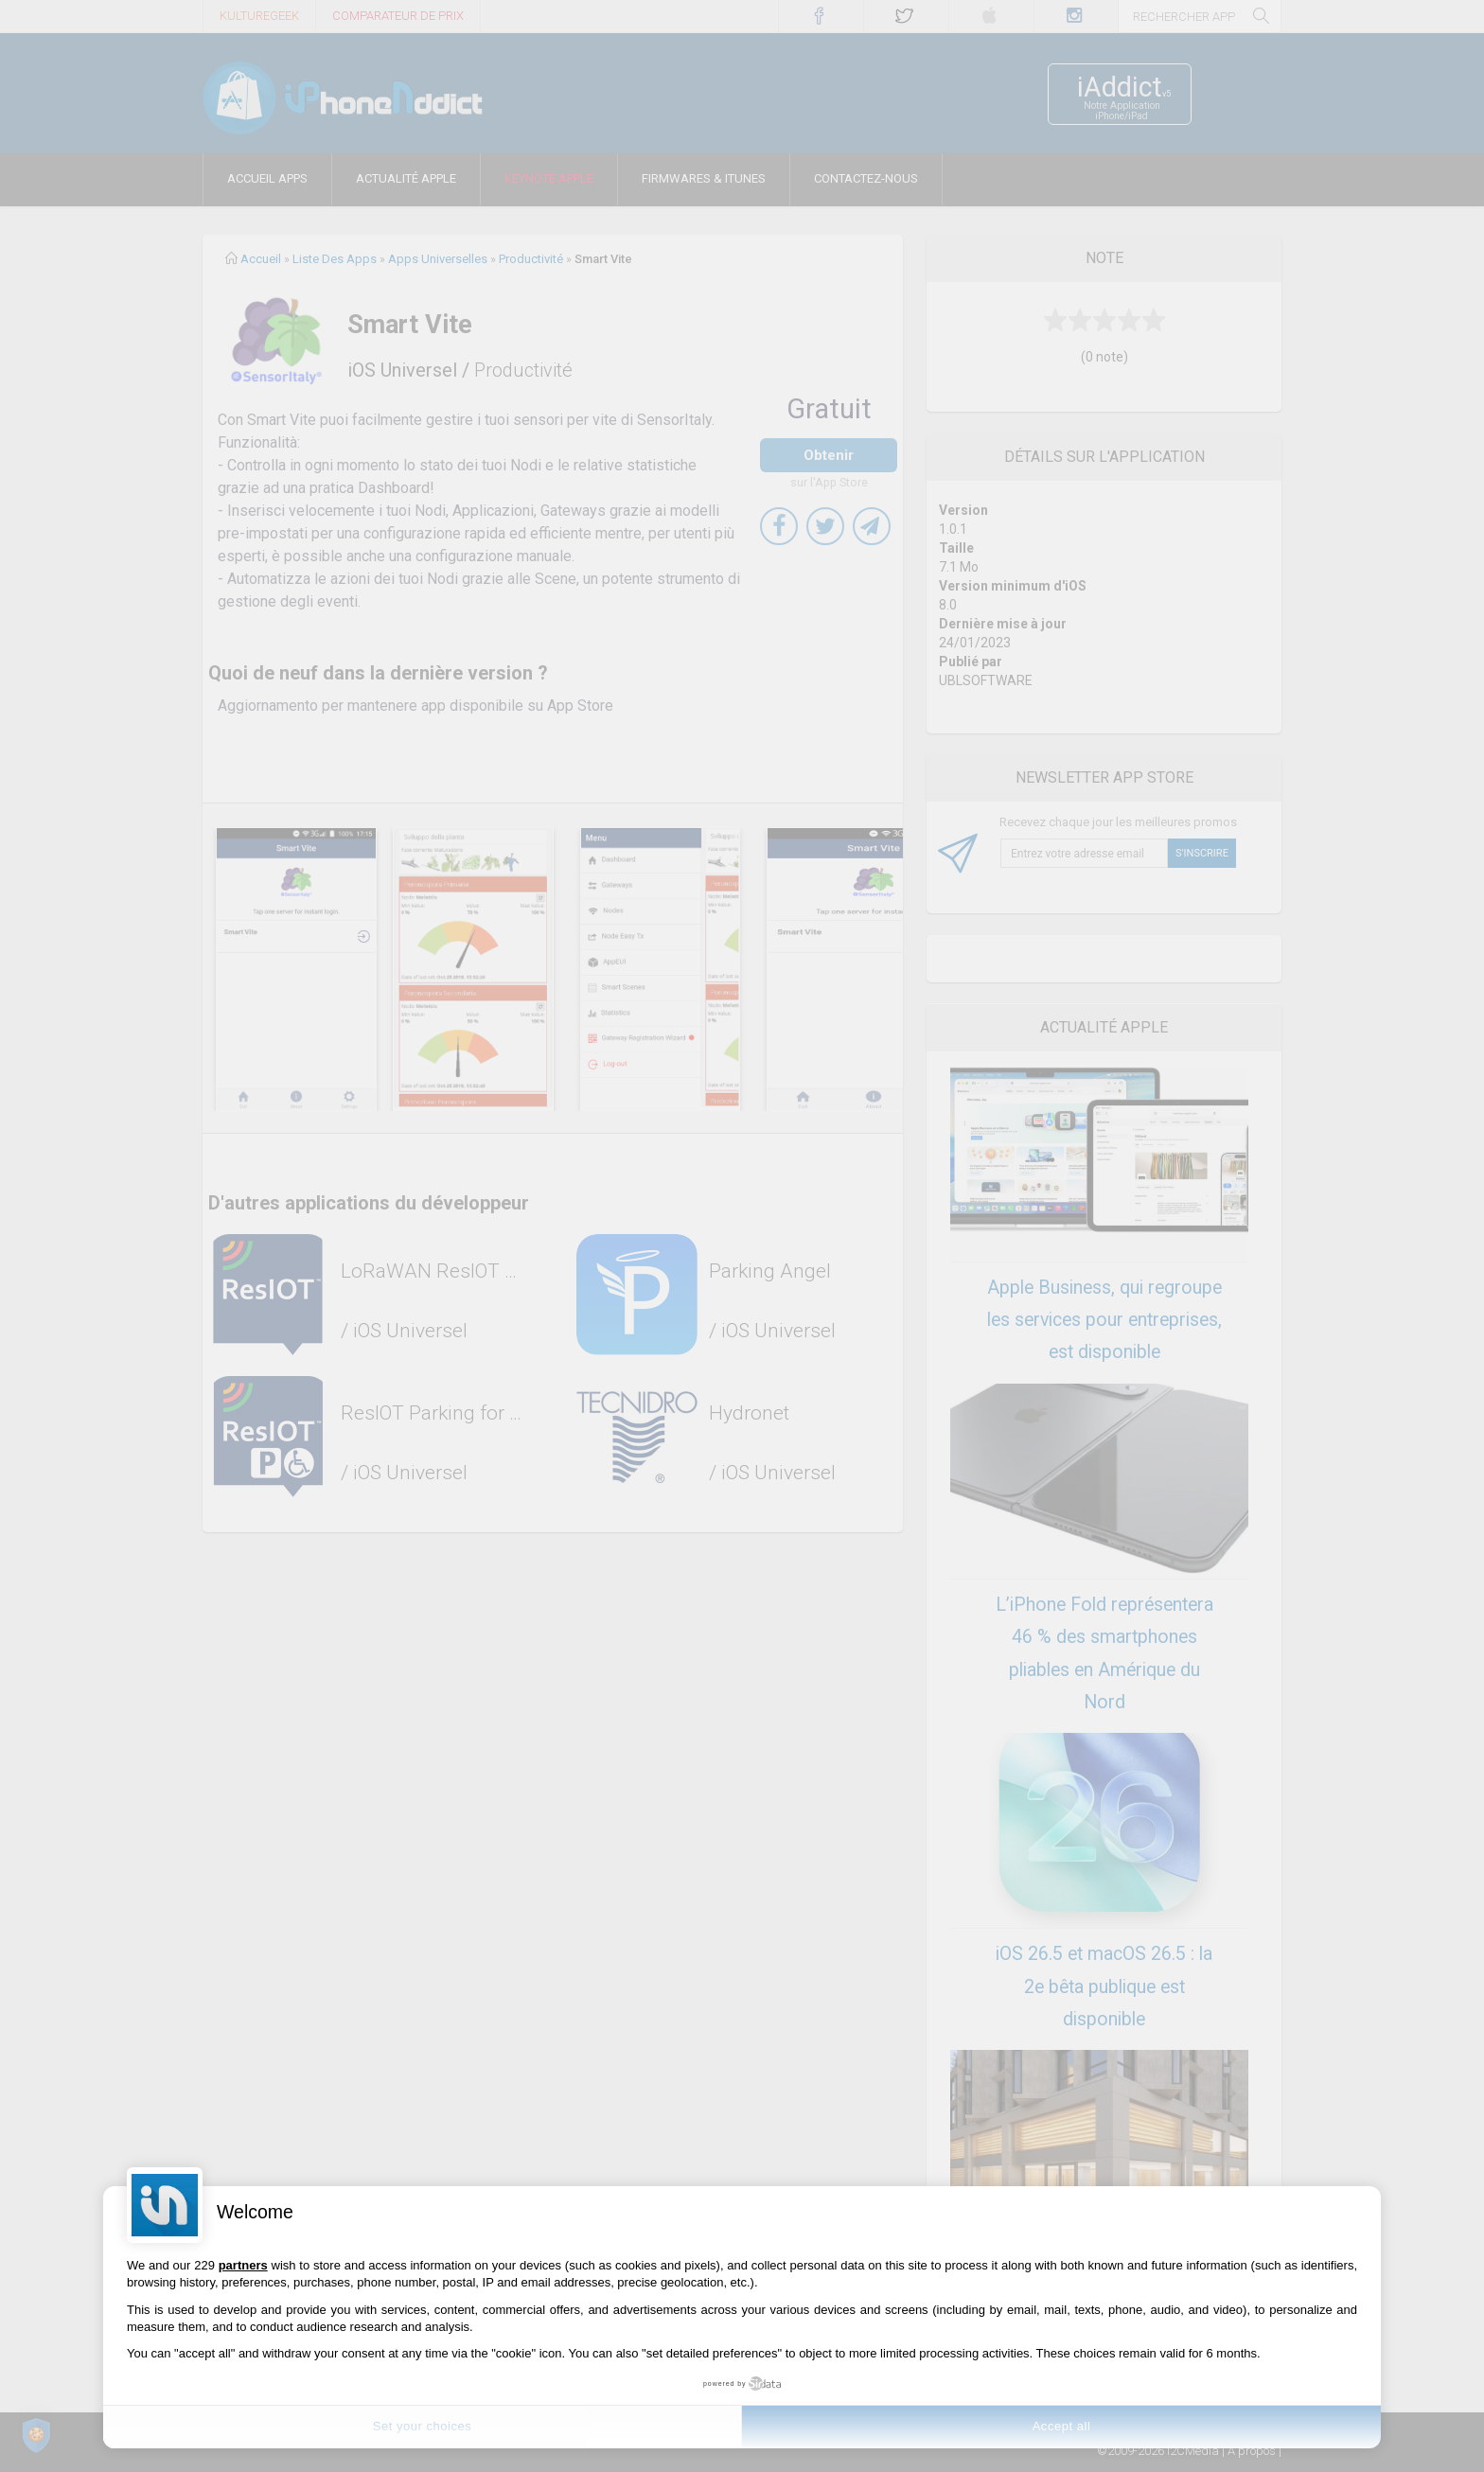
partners (243, 2265)
